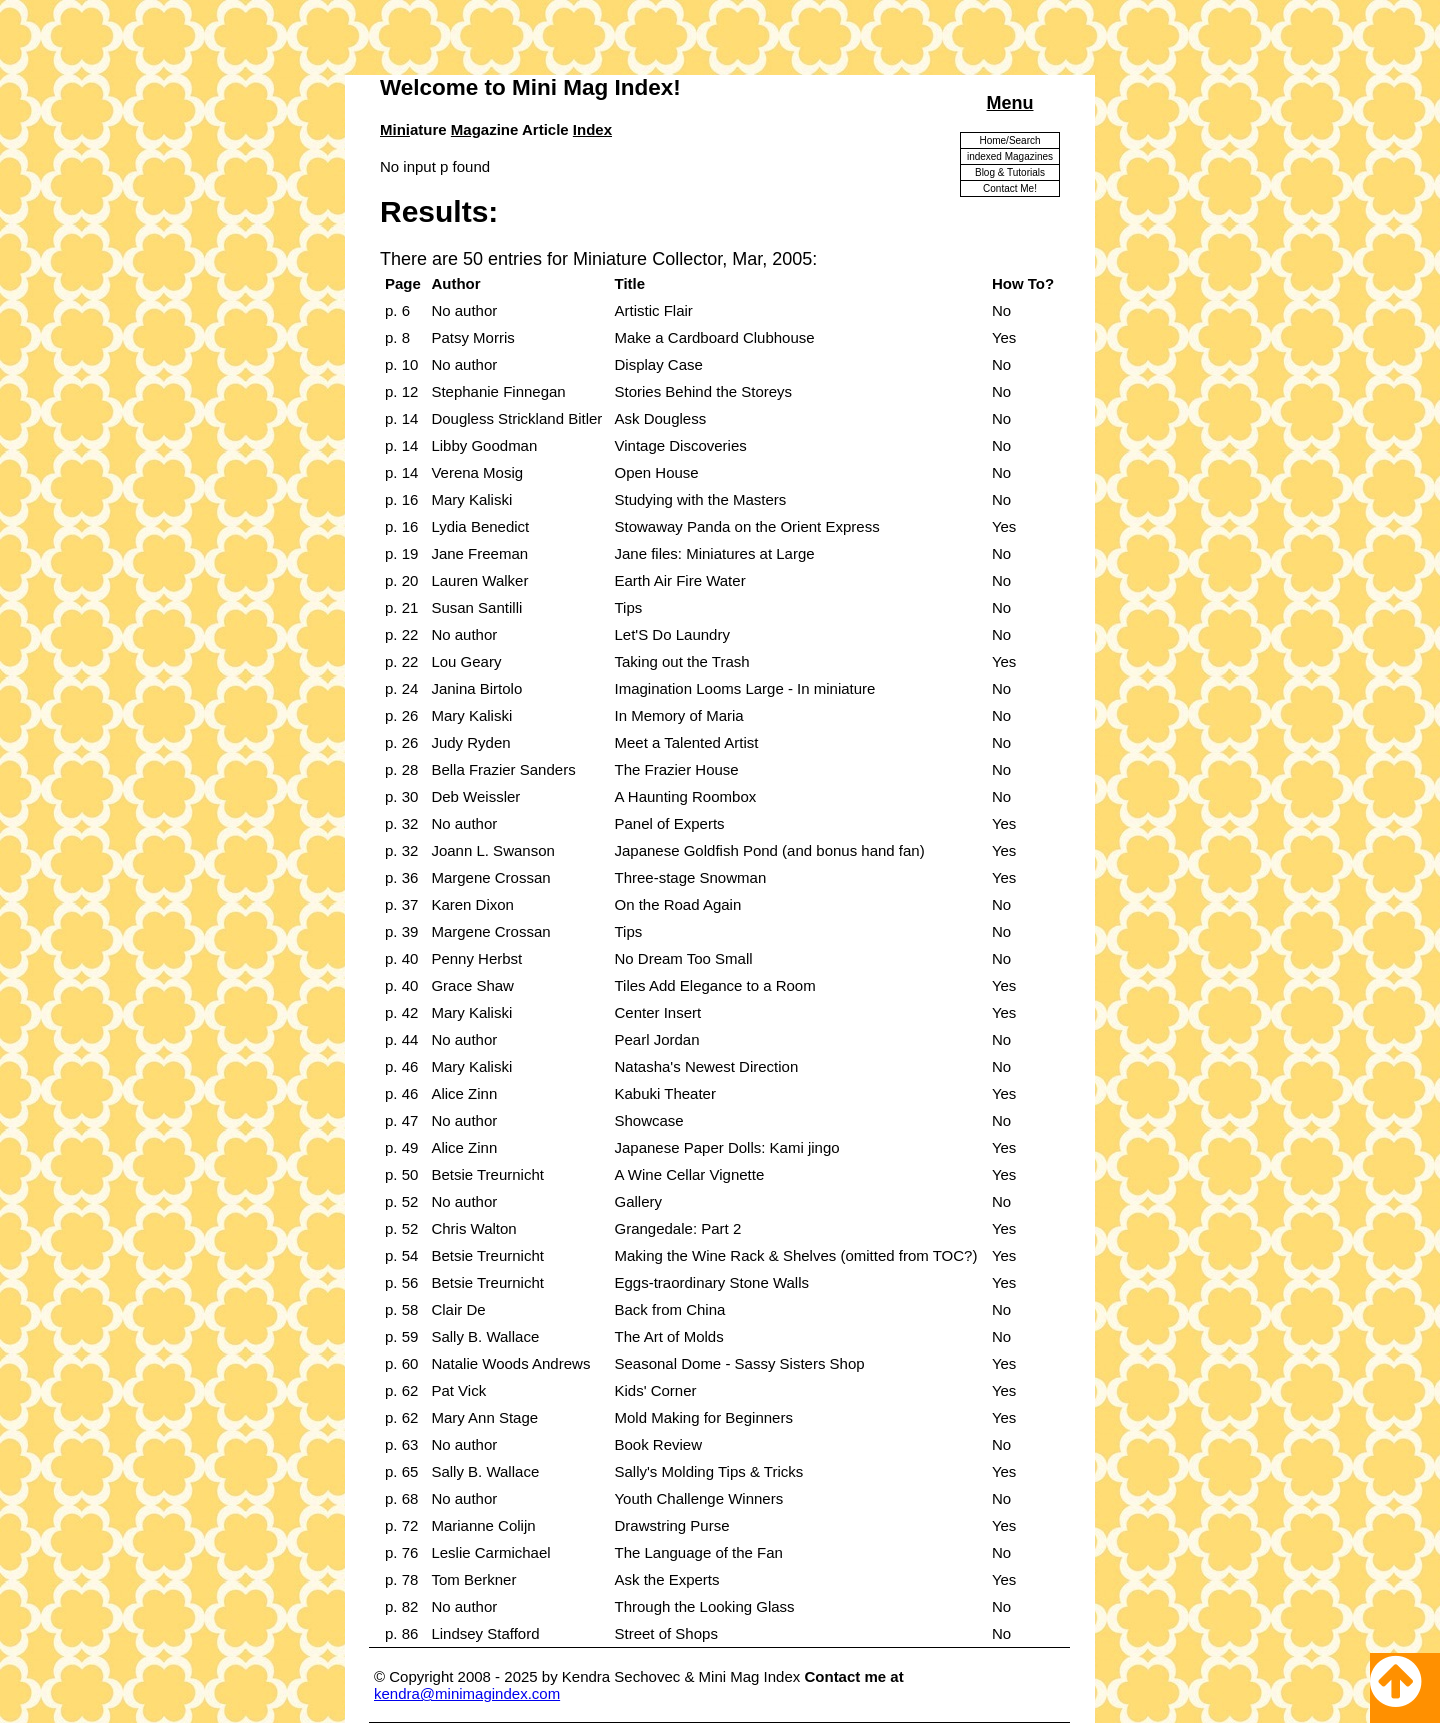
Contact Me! (1010, 188)
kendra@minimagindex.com (467, 1693)
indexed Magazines (1010, 156)
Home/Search (1009, 140)
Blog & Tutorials (1010, 172)
